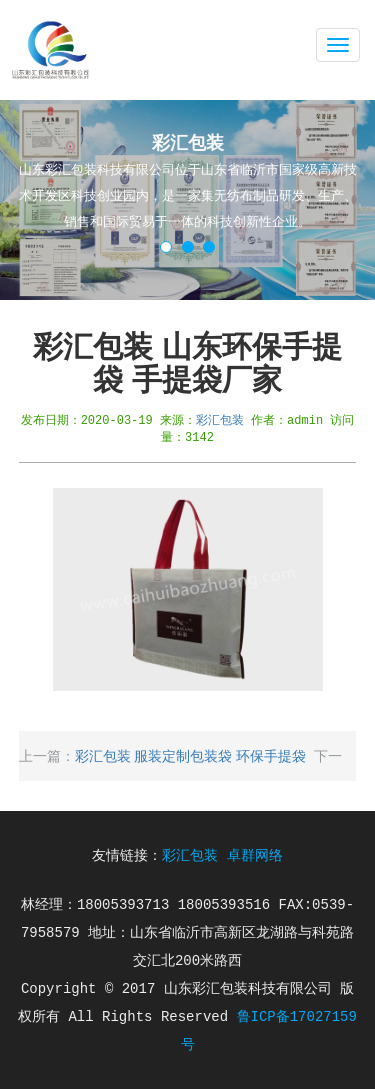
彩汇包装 (220, 419)
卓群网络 (255, 856)
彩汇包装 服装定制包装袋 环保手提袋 (190, 756)
